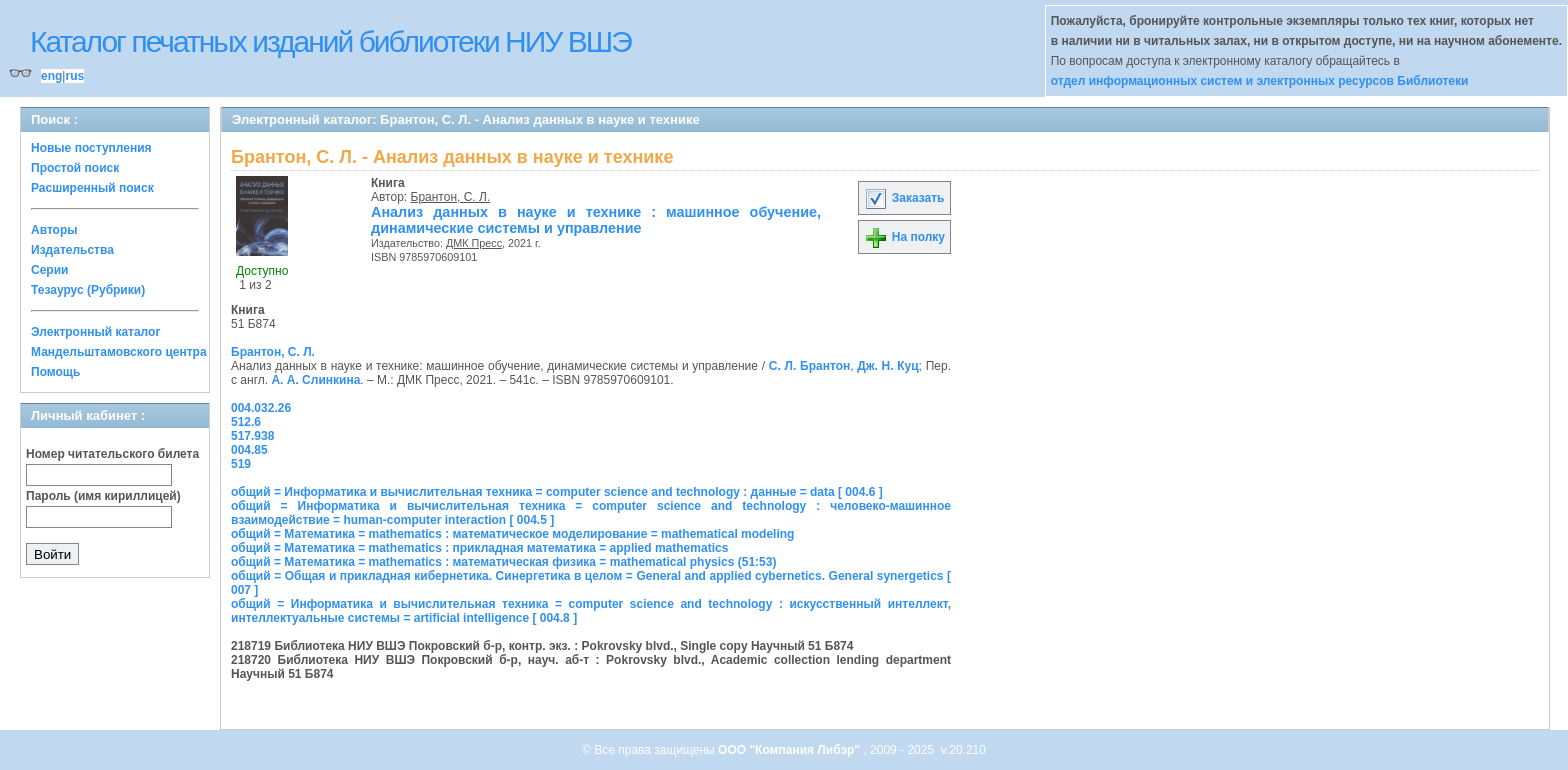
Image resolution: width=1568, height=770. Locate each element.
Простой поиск (75, 168)
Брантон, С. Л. (451, 197)
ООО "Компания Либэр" (790, 750)
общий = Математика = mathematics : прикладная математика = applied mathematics (479, 548)
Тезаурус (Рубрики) (88, 290)
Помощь (55, 372)
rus (74, 76)
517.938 (252, 436)
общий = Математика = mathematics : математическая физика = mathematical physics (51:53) (503, 562)
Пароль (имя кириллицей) (103, 496)
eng (51, 76)
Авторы (54, 230)
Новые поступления (91, 148)
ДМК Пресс (474, 243)
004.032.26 (261, 408)
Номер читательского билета (112, 454)
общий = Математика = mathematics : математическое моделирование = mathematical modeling (512, 534)
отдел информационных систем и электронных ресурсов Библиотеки (1260, 81)
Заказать (904, 198)
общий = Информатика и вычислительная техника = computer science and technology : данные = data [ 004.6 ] (557, 492)
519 (241, 464)
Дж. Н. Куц (887, 366)
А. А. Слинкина (315, 380)
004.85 (249, 450)
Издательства (72, 250)
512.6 (246, 422)
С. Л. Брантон (809, 366)
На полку (904, 237)
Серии (49, 270)
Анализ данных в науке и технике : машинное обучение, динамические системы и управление (596, 220)
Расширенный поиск (92, 188)
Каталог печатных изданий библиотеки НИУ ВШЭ (330, 41)
